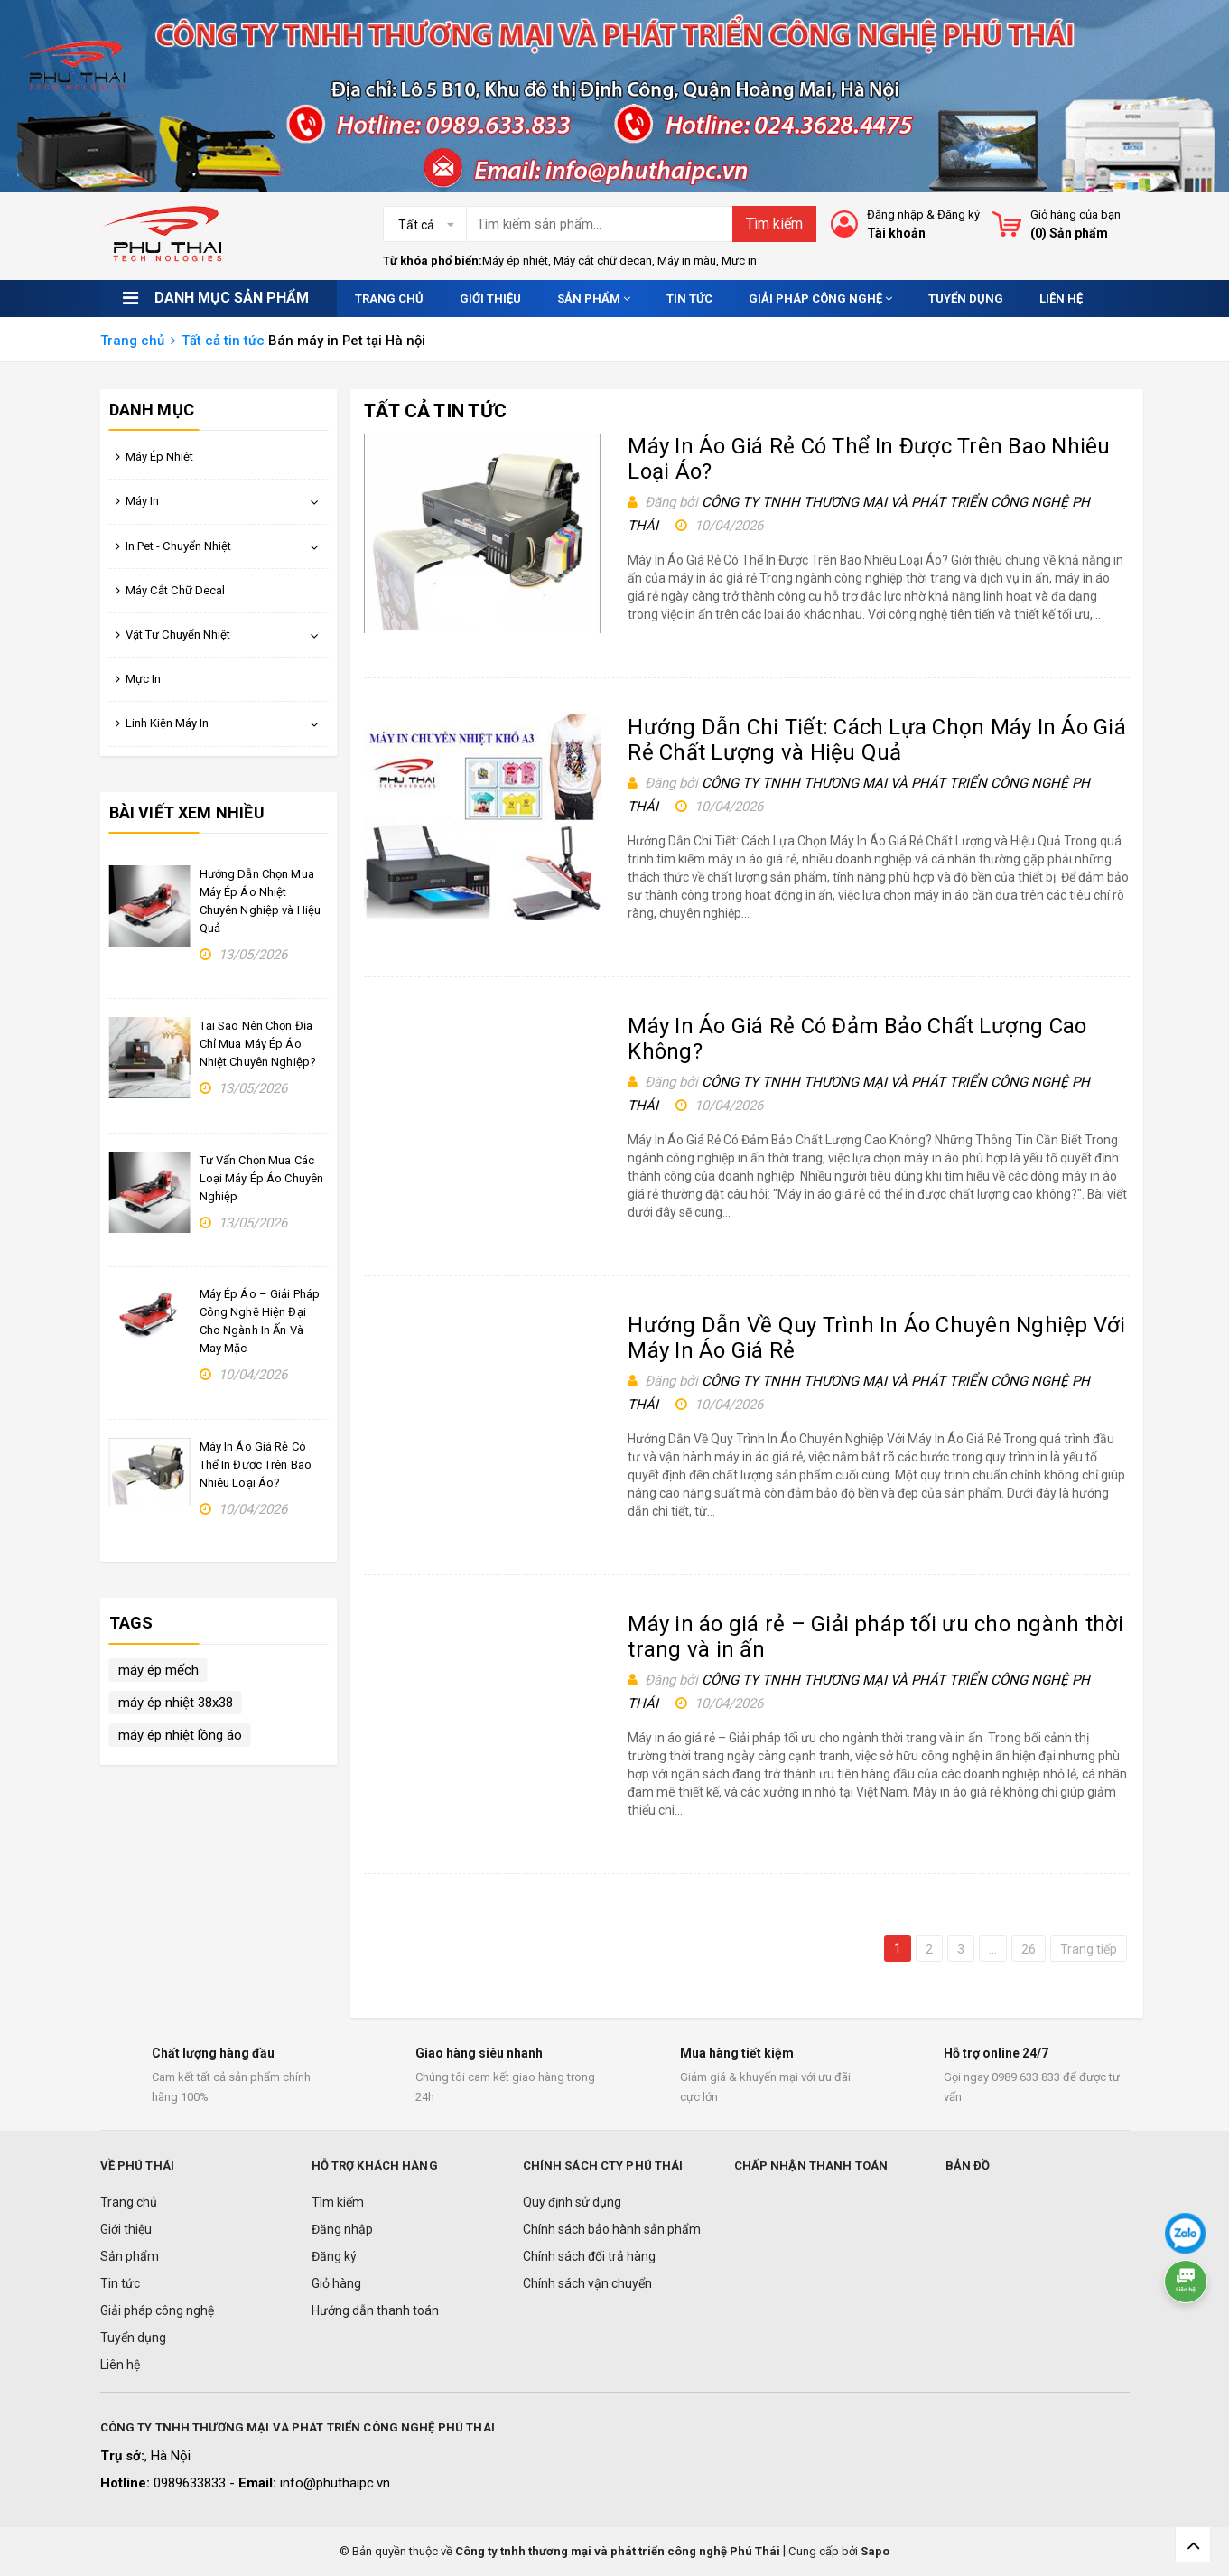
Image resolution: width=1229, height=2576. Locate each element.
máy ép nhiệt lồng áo (180, 1735)
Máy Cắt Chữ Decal (175, 590)
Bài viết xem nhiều (187, 812)
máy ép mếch (158, 1670)
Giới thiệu (490, 298)
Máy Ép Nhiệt (159, 456)
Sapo (875, 2551)
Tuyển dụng (965, 298)
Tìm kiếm (774, 223)
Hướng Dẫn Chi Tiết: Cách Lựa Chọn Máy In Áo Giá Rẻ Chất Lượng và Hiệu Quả (876, 739)
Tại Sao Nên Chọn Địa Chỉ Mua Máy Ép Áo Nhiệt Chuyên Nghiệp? (258, 1044)
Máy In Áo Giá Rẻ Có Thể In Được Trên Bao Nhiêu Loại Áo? (256, 1464)
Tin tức (689, 298)
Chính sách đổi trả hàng (589, 2256)
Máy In (142, 501)
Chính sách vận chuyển (587, 2283)
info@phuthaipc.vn (335, 2483)
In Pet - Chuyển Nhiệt (178, 546)
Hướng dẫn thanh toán (375, 2310)
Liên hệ (1061, 298)
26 (1028, 1949)
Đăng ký (958, 214)
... (993, 1949)
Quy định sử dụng (572, 2202)
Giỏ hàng (336, 2283)
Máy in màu (686, 260)
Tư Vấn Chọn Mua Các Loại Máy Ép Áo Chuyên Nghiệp (262, 1178)
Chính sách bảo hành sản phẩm (612, 2229)
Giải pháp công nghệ (820, 298)
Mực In (143, 679)
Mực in (739, 260)
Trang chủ (389, 298)
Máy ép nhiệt (515, 260)
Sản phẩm (593, 298)
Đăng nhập (895, 214)
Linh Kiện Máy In (167, 723)
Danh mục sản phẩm (231, 297)
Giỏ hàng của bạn (1075, 214)
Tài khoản (896, 233)
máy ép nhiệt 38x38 (175, 1702)
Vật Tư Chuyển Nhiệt (178, 634)
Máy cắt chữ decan (603, 260)
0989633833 (191, 2483)
